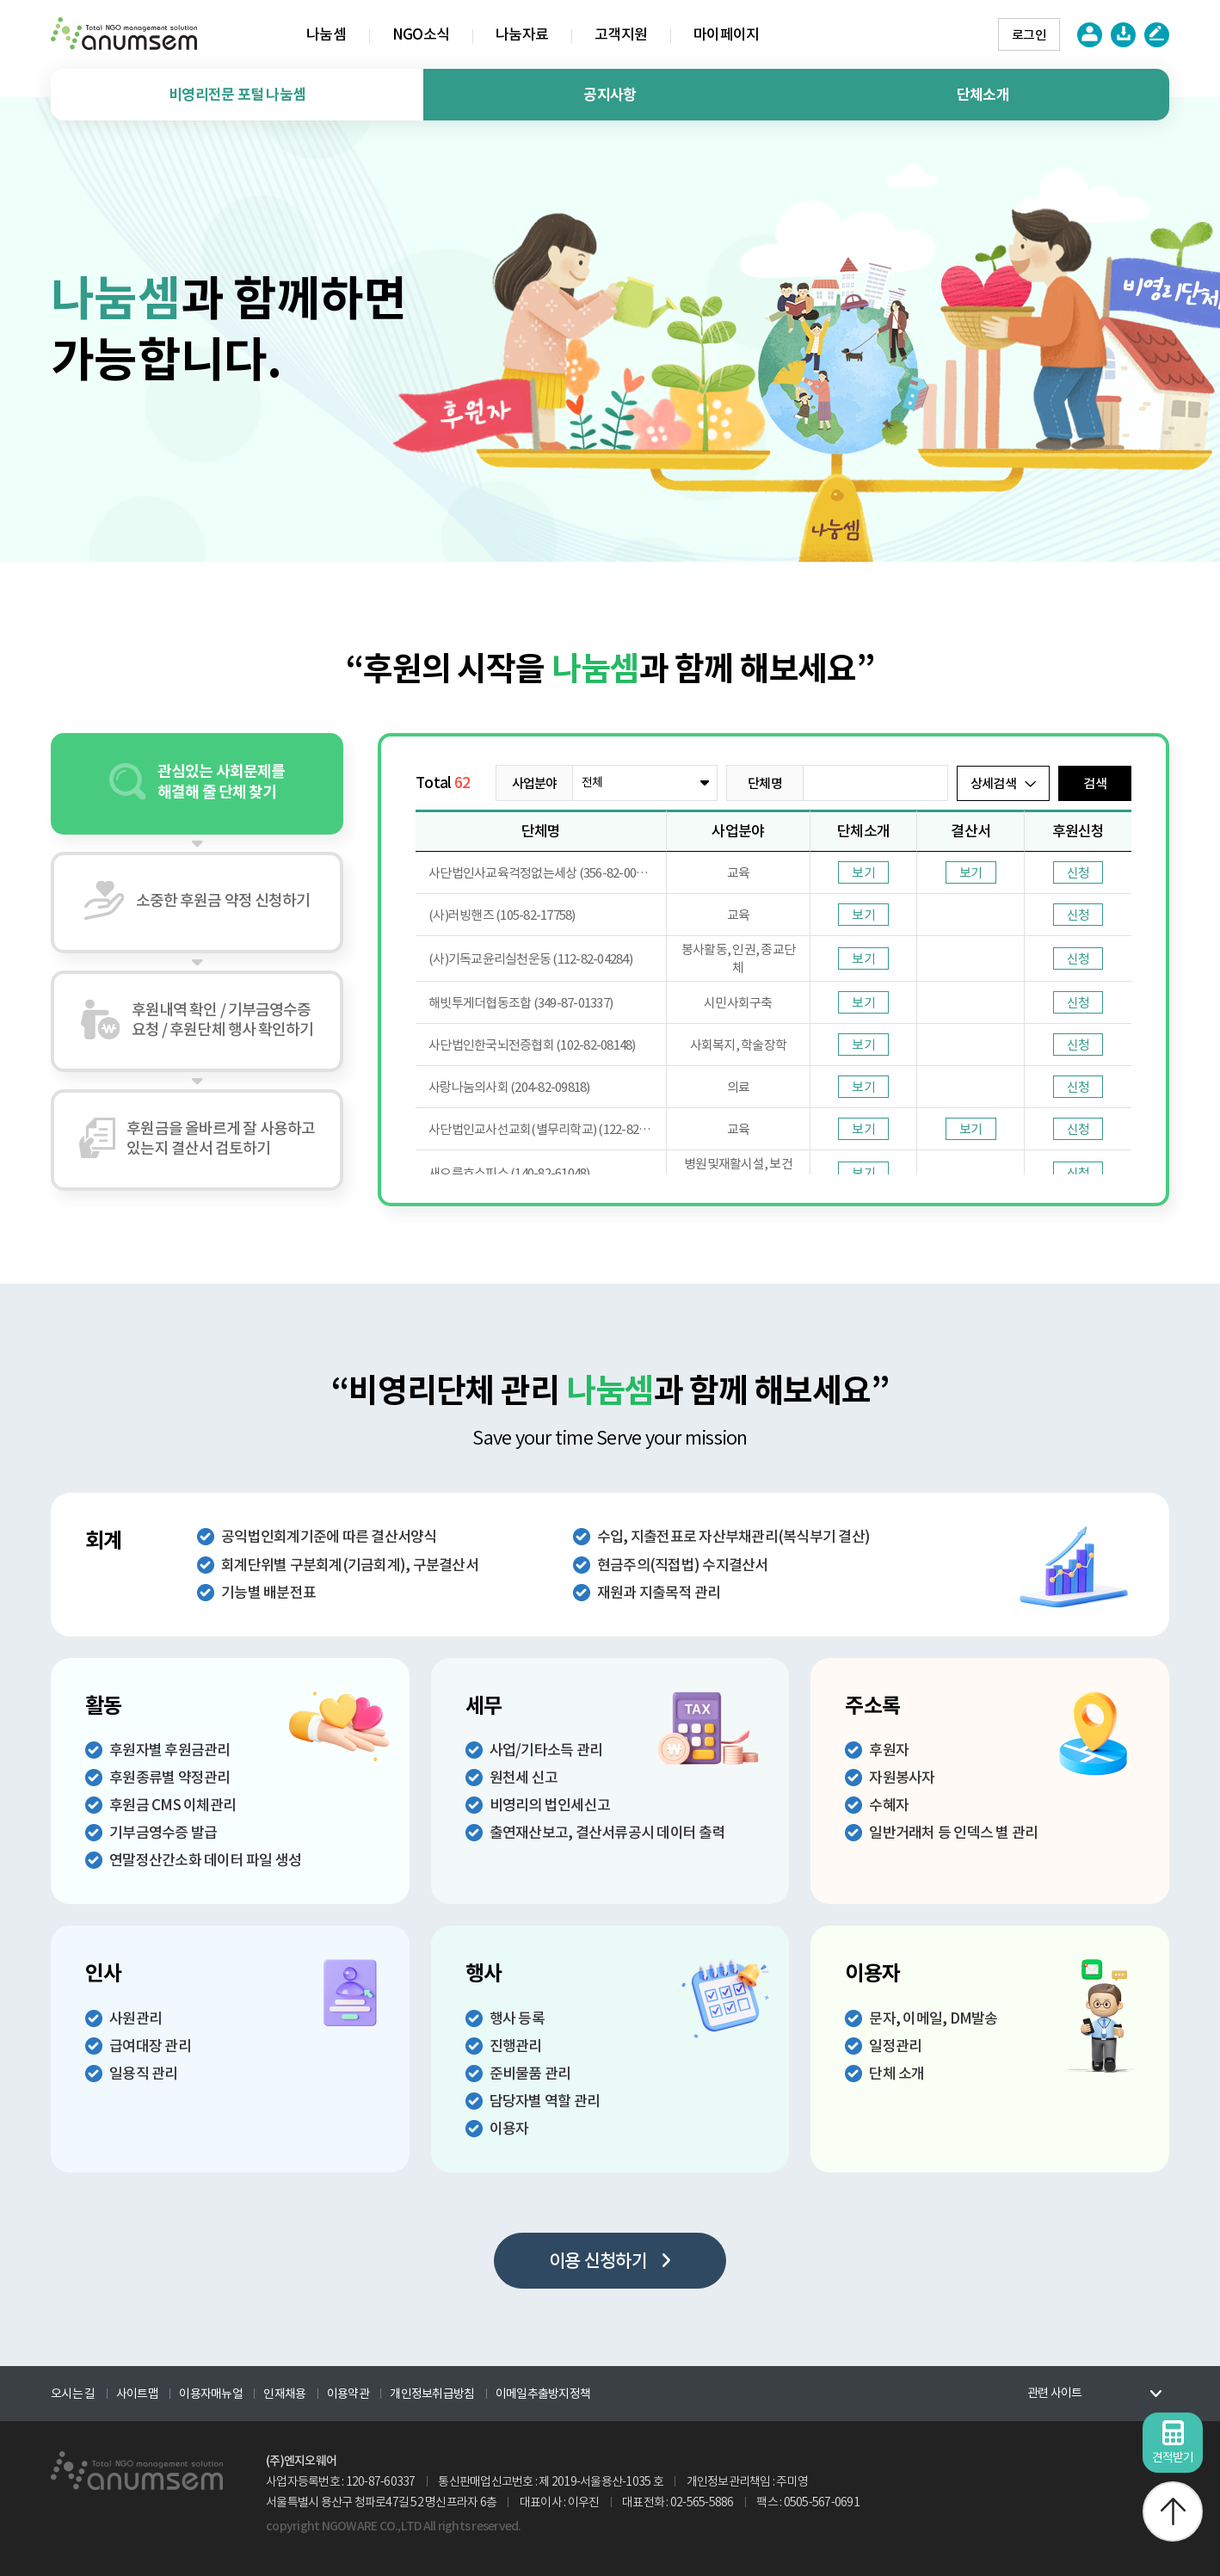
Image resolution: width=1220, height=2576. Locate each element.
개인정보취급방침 (432, 2393)
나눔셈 (326, 34)
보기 (863, 873)
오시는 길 (73, 2393)
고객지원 (621, 34)
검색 (1094, 783)
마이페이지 (726, 34)
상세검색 (1003, 783)
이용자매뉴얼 (211, 2393)
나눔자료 (522, 34)
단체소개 (983, 94)
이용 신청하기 (610, 2260)
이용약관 (348, 2393)
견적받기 (1173, 2442)
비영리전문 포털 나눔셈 (237, 94)
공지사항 (609, 94)
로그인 (1029, 35)
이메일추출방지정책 (543, 2393)
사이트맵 (137, 2393)
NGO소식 (420, 34)
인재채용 (284, 2393)
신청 (1078, 873)
